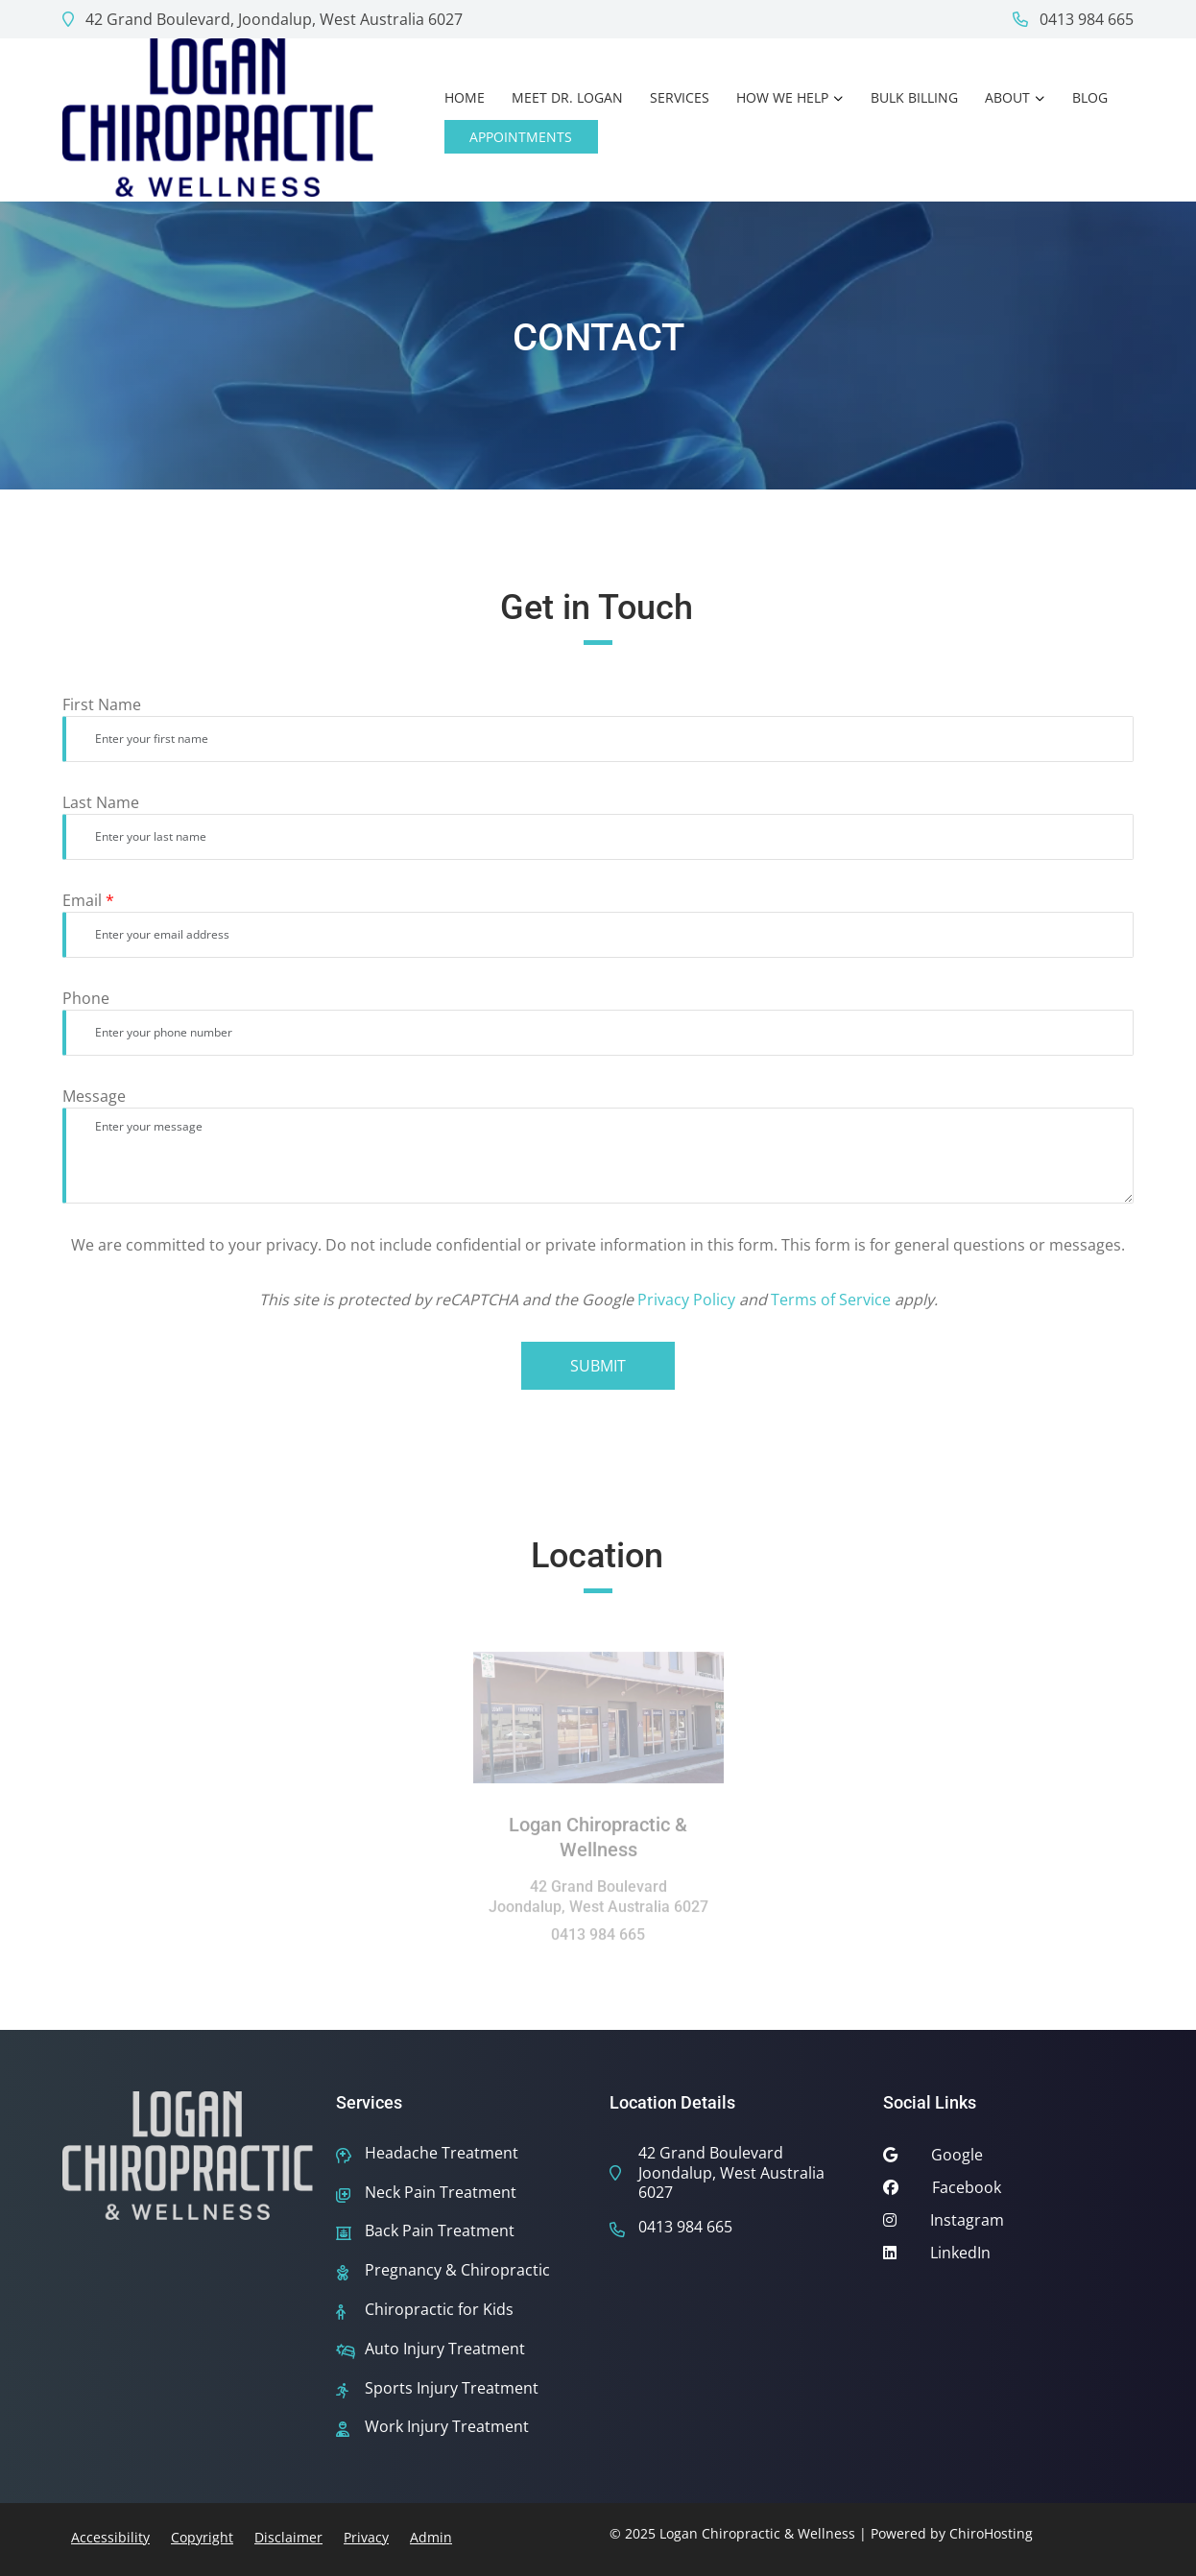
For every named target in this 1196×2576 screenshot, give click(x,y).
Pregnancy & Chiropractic (457, 2270)
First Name (101, 704)
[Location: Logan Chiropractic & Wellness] (598, 1723)
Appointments (520, 137)
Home (464, 97)
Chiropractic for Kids (439, 2310)
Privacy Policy (686, 1299)
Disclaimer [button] (288, 2537)
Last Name (100, 802)
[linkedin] (1008, 2257)
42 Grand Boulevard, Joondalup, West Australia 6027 (262, 19)
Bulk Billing (914, 97)
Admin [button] (431, 2537)
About (1007, 97)
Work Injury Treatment (447, 2427)
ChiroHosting (991, 2533)
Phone (85, 998)
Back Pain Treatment (439, 2231)
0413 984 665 (1073, 19)
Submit (598, 1365)
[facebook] (1008, 2192)
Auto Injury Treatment (445, 2349)
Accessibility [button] (110, 2537)
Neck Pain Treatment (440, 2192)
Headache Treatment (441, 2153)
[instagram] (1008, 2224)
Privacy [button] (366, 2537)
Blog (1090, 97)
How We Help (782, 97)
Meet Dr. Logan (567, 97)
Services (679, 97)
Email (88, 900)
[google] (1008, 2159)
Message (94, 1096)
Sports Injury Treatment (451, 2388)
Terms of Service (831, 1299)
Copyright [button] (202, 2537)
